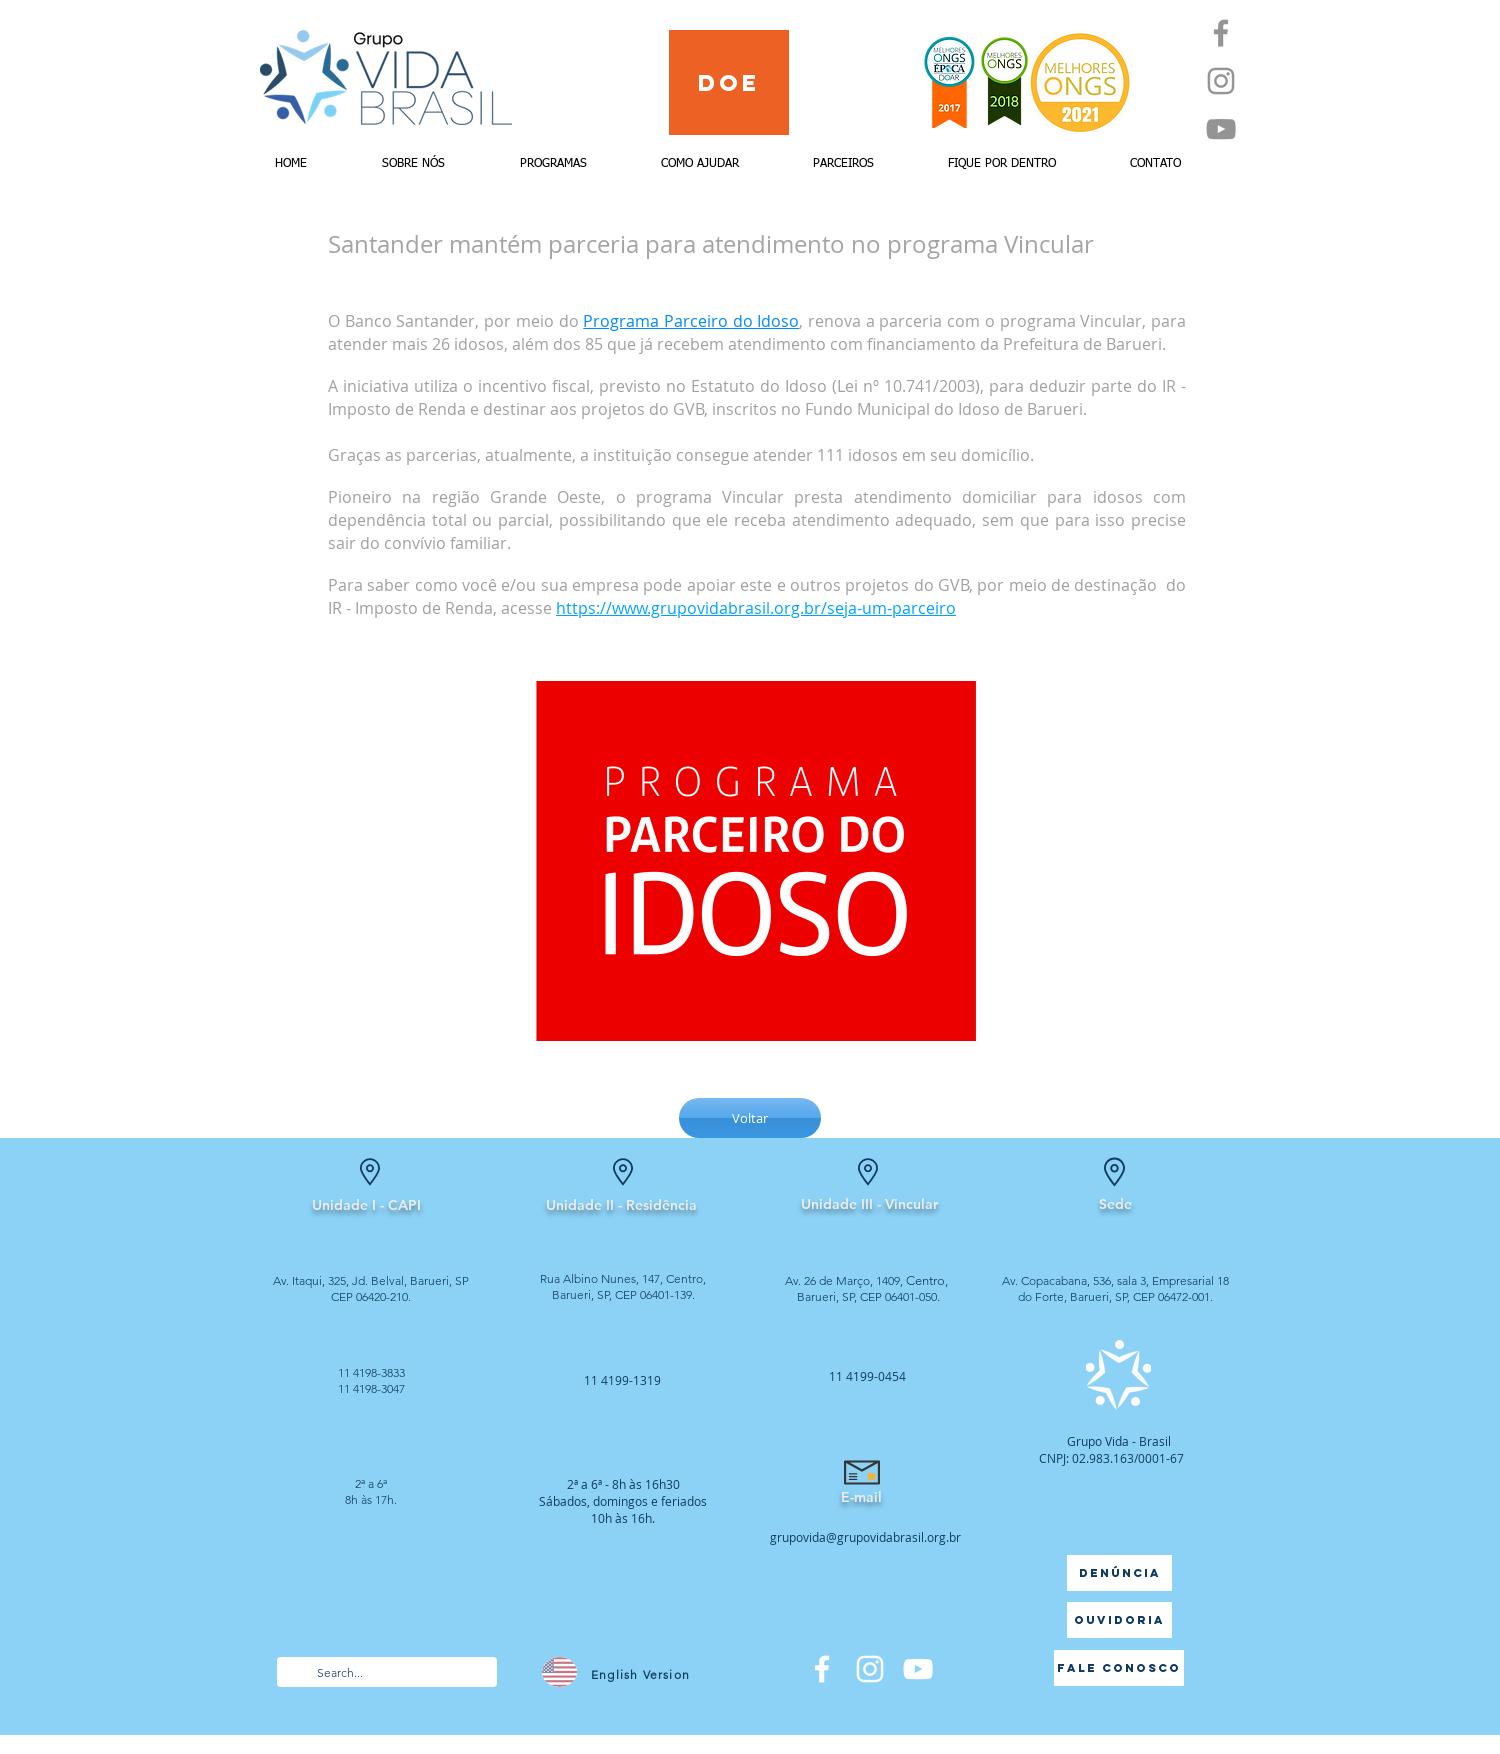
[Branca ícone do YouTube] (918, 1669)
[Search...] (386, 1673)
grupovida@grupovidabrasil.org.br (865, 1537)
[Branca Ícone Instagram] (870, 1669)
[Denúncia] (1119, 1573)
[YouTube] (1221, 129)
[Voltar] (750, 1118)
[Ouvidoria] (1119, 1620)
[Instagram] (1221, 81)
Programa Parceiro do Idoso (691, 321)
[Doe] (729, 82)
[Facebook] (1221, 33)
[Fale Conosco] (1119, 1668)
